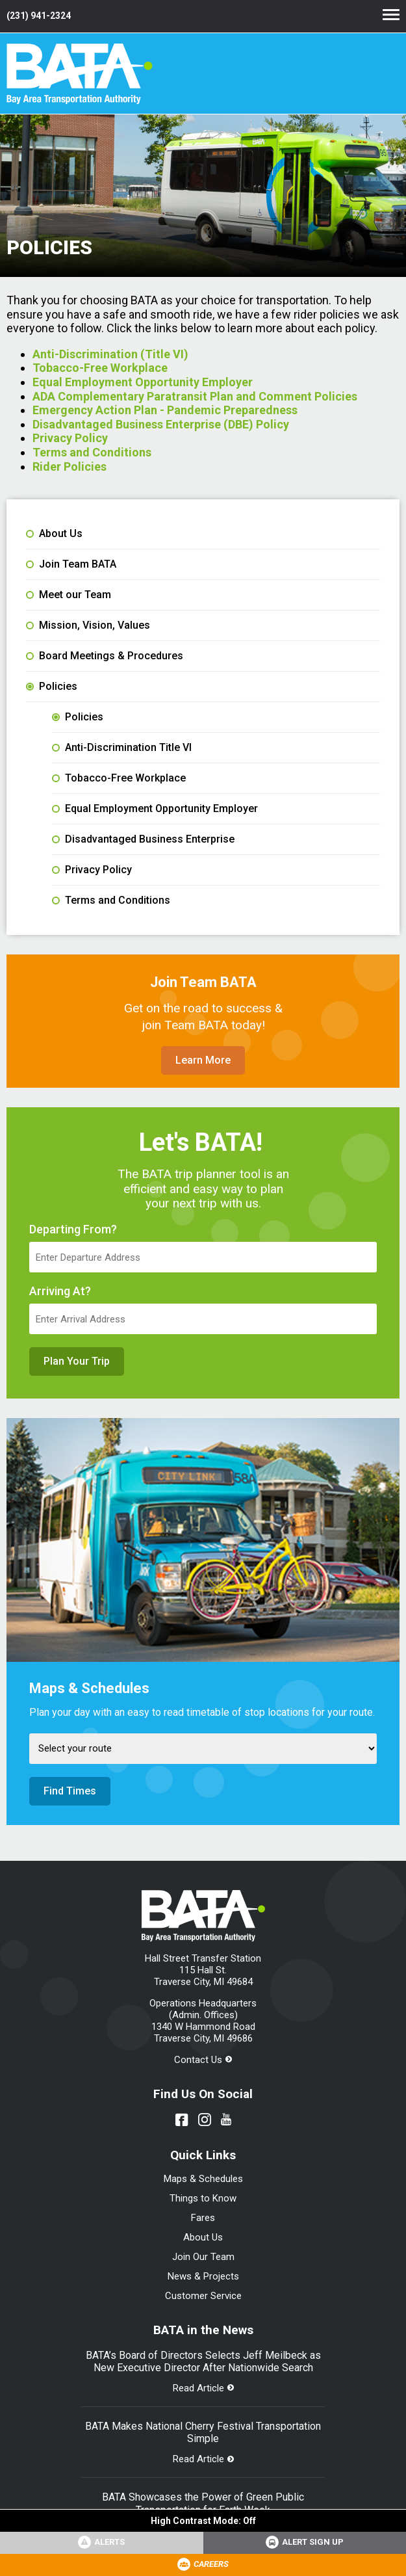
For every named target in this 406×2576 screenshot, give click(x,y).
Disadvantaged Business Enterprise (143, 839)
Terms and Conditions (91, 452)
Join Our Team (203, 2257)
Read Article (198, 2388)
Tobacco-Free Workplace (100, 368)
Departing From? (73, 1229)
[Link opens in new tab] (305, 2543)
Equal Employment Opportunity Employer (142, 382)
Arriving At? (60, 1291)
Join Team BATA (71, 564)
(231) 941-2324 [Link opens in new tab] (38, 15)
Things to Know (203, 2198)
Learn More (203, 1060)
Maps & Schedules (203, 2179)
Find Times (70, 1791)
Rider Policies (69, 466)
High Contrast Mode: (203, 2521)
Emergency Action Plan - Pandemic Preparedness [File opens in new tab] (165, 410)
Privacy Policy (70, 438)
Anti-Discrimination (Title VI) (110, 354)
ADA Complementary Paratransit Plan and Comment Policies (194, 396)
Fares (203, 2218)
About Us (54, 534)
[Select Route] (203, 1748)
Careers (211, 2564)
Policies (51, 686)
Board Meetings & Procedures (104, 656)
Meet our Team (68, 595)
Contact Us (198, 2060)
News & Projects (203, 2276)
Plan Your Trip (77, 1361)
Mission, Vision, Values (88, 625)
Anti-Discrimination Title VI (122, 748)
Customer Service (203, 2296)
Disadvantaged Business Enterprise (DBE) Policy (160, 424)
